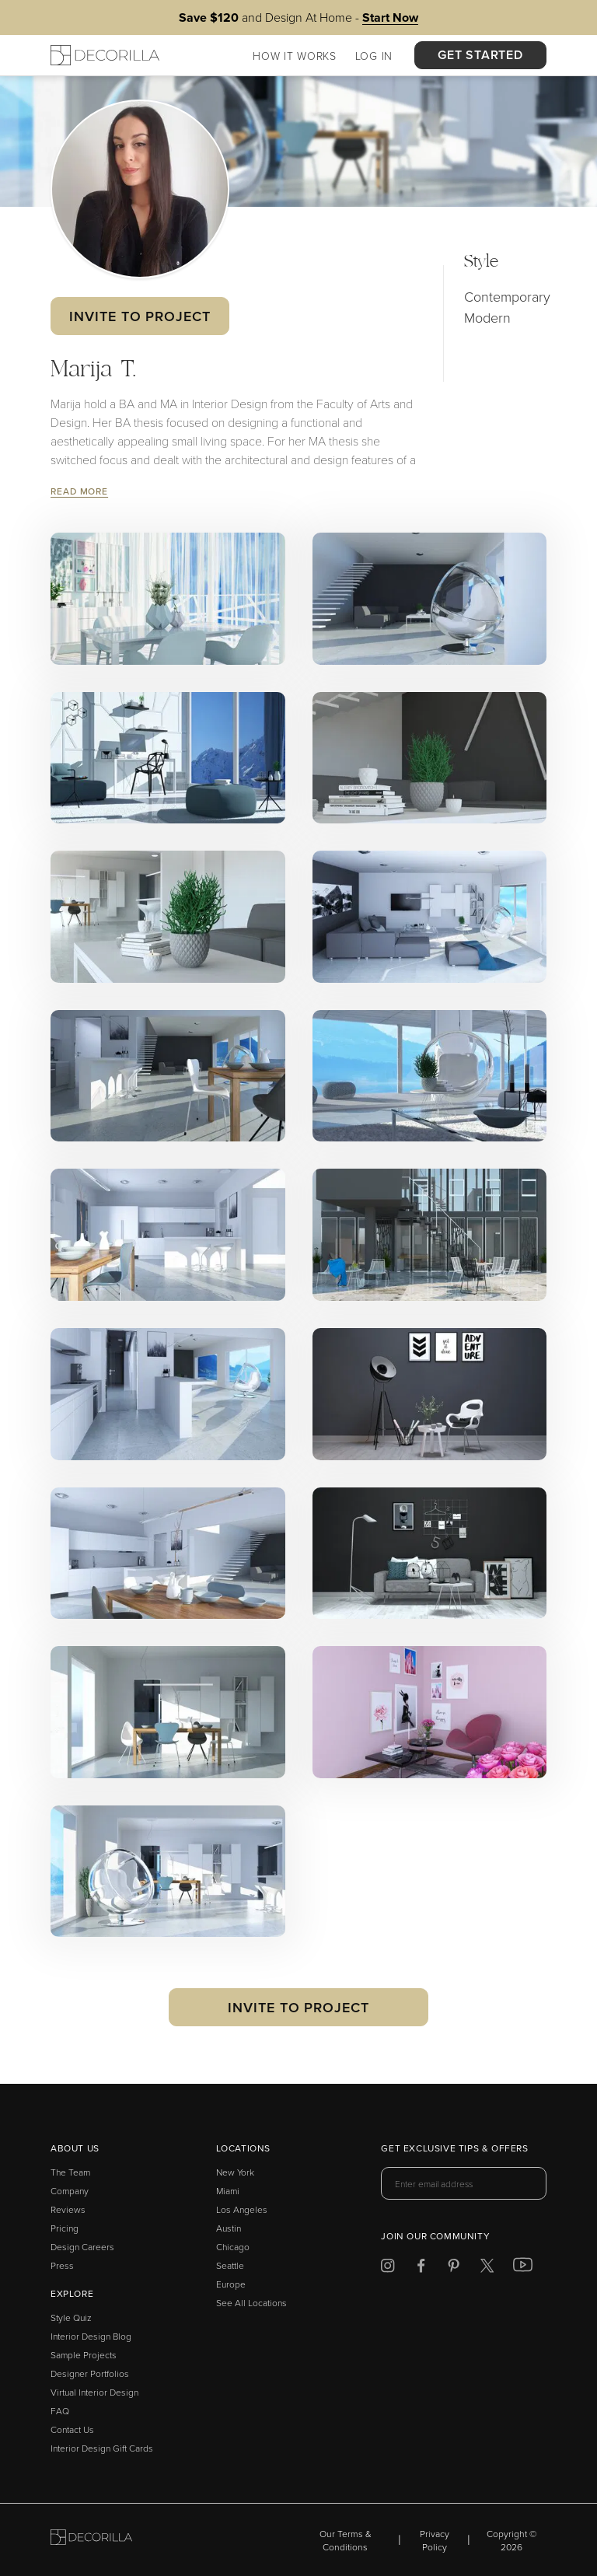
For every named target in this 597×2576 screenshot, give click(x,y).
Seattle (230, 2265)
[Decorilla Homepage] (105, 55)
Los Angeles (241, 2209)
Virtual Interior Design (94, 2392)
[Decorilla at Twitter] (487, 2268)
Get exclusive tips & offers (454, 2149)
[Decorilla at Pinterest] (453, 2268)
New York (235, 2172)
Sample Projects (84, 2354)
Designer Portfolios (90, 2373)
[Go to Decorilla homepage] (91, 2539)
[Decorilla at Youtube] (522, 2268)
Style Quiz (71, 2317)
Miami (227, 2190)
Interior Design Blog (91, 2336)
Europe (231, 2284)
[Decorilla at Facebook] (421, 2268)
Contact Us (72, 2429)
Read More (79, 491)
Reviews (68, 2209)
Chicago (233, 2246)
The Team (70, 2172)
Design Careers (82, 2246)
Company (70, 2190)
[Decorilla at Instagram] (387, 2268)
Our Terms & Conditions (345, 2540)
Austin (228, 2228)
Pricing (65, 2228)
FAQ (60, 2410)
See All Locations (251, 2302)
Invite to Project (139, 316)
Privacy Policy (434, 2540)
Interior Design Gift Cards (102, 2448)
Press (62, 2265)
